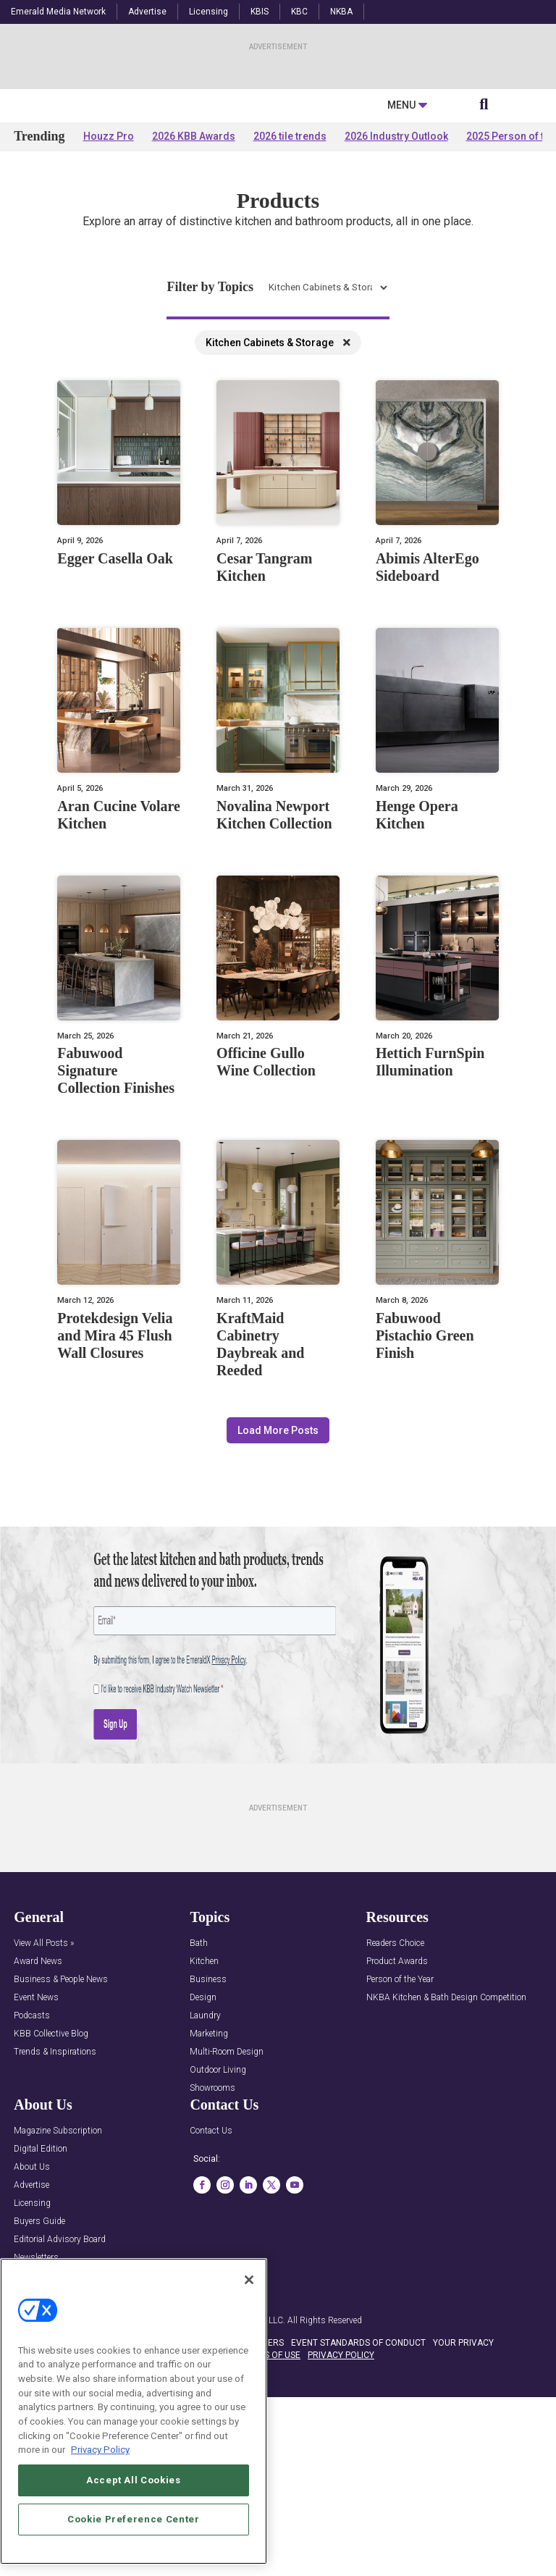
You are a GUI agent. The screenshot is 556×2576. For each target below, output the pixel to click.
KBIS (259, 11)
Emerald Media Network (58, 11)
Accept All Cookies (133, 2480)
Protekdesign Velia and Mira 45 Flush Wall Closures (114, 1476)
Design (203, 2138)
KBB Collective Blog (51, 2174)
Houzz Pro (108, 276)
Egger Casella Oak (115, 699)
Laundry (205, 2156)
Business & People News (61, 2120)
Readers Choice (395, 2084)
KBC (299, 11)
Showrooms (212, 2228)
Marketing (209, 2174)
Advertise (147, 11)
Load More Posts (278, 1571)
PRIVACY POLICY (341, 2496)
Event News (36, 2138)
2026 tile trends (290, 276)
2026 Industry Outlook (396, 276)
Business (208, 2120)
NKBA (341, 11)
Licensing (208, 11)
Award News (38, 2102)
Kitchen (204, 2102)
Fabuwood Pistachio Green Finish (425, 1476)
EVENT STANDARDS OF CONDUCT (358, 2483)
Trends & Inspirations (55, 2192)
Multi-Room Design (227, 2192)
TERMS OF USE (270, 2496)
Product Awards (397, 2102)
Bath (199, 2084)
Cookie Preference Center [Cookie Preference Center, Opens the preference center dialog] (133, 2519)
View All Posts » (44, 2084)
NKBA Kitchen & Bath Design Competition (446, 2138)
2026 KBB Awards (193, 276)
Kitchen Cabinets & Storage (278, 483)
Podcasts (32, 2156)
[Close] (249, 2280)
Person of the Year (400, 2120)
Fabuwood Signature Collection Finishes (115, 1211)
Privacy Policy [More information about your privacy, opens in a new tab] (100, 2449)
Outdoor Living (218, 2210)
